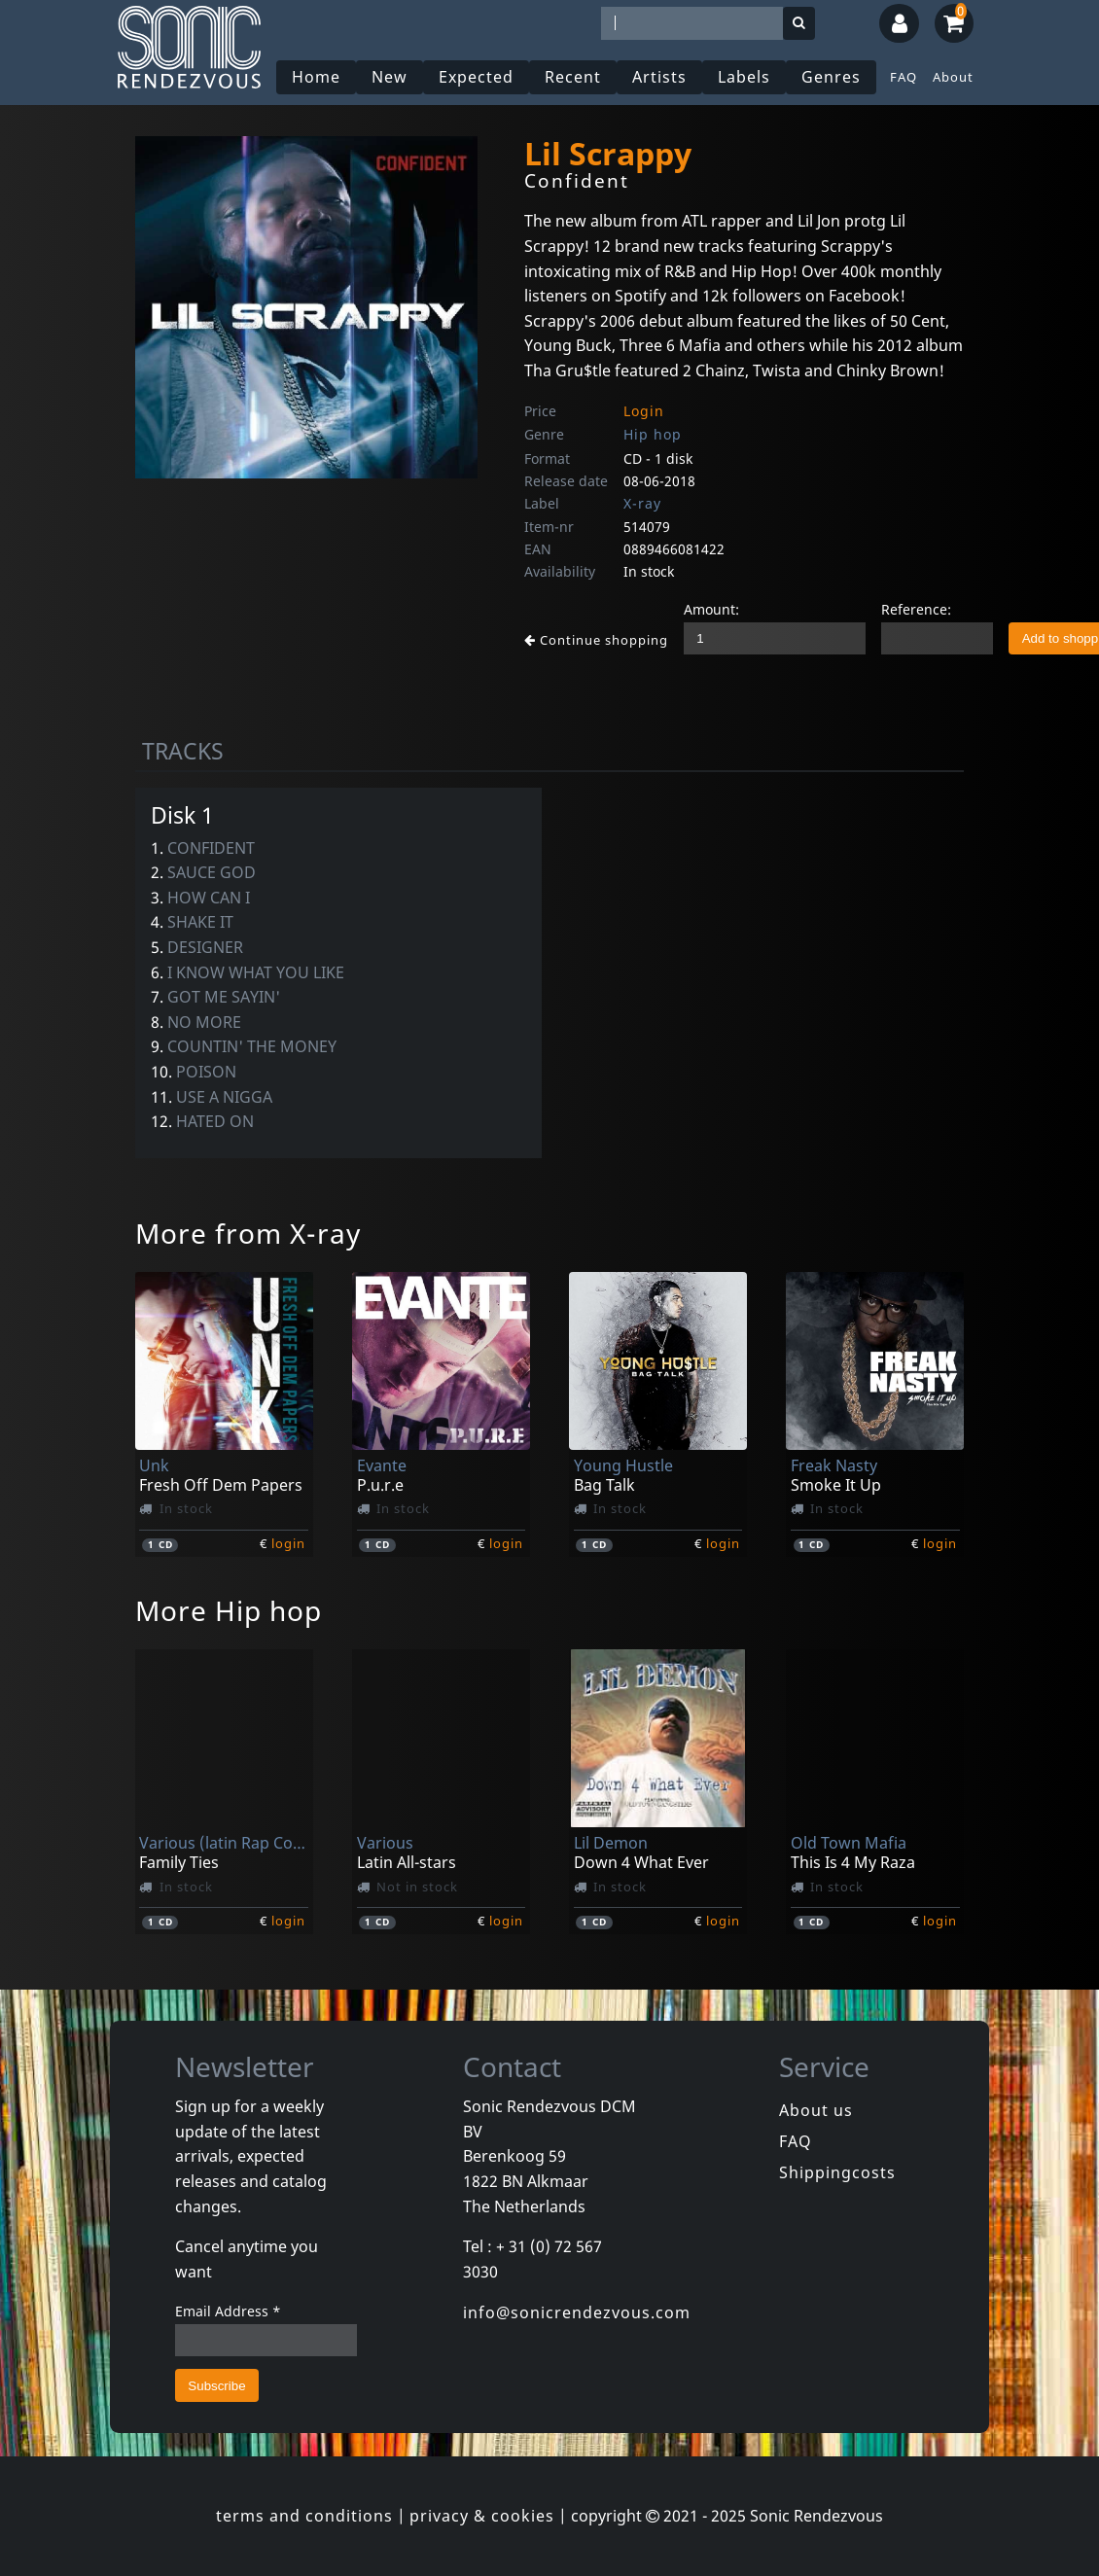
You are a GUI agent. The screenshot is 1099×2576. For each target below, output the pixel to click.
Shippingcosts (837, 2172)
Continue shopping (596, 640)
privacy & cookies (481, 2515)
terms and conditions (304, 2515)
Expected (476, 77)
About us (816, 2110)
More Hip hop (228, 1610)
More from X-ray (248, 1233)
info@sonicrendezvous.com (577, 2312)
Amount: (711, 609)
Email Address (228, 2311)
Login (643, 411)
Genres (831, 77)
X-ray (642, 503)
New (390, 77)
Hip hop (652, 434)
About (953, 77)
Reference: (916, 609)
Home (316, 77)
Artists (659, 77)
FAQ (903, 77)
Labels (744, 77)
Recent (573, 77)
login (288, 1543)
